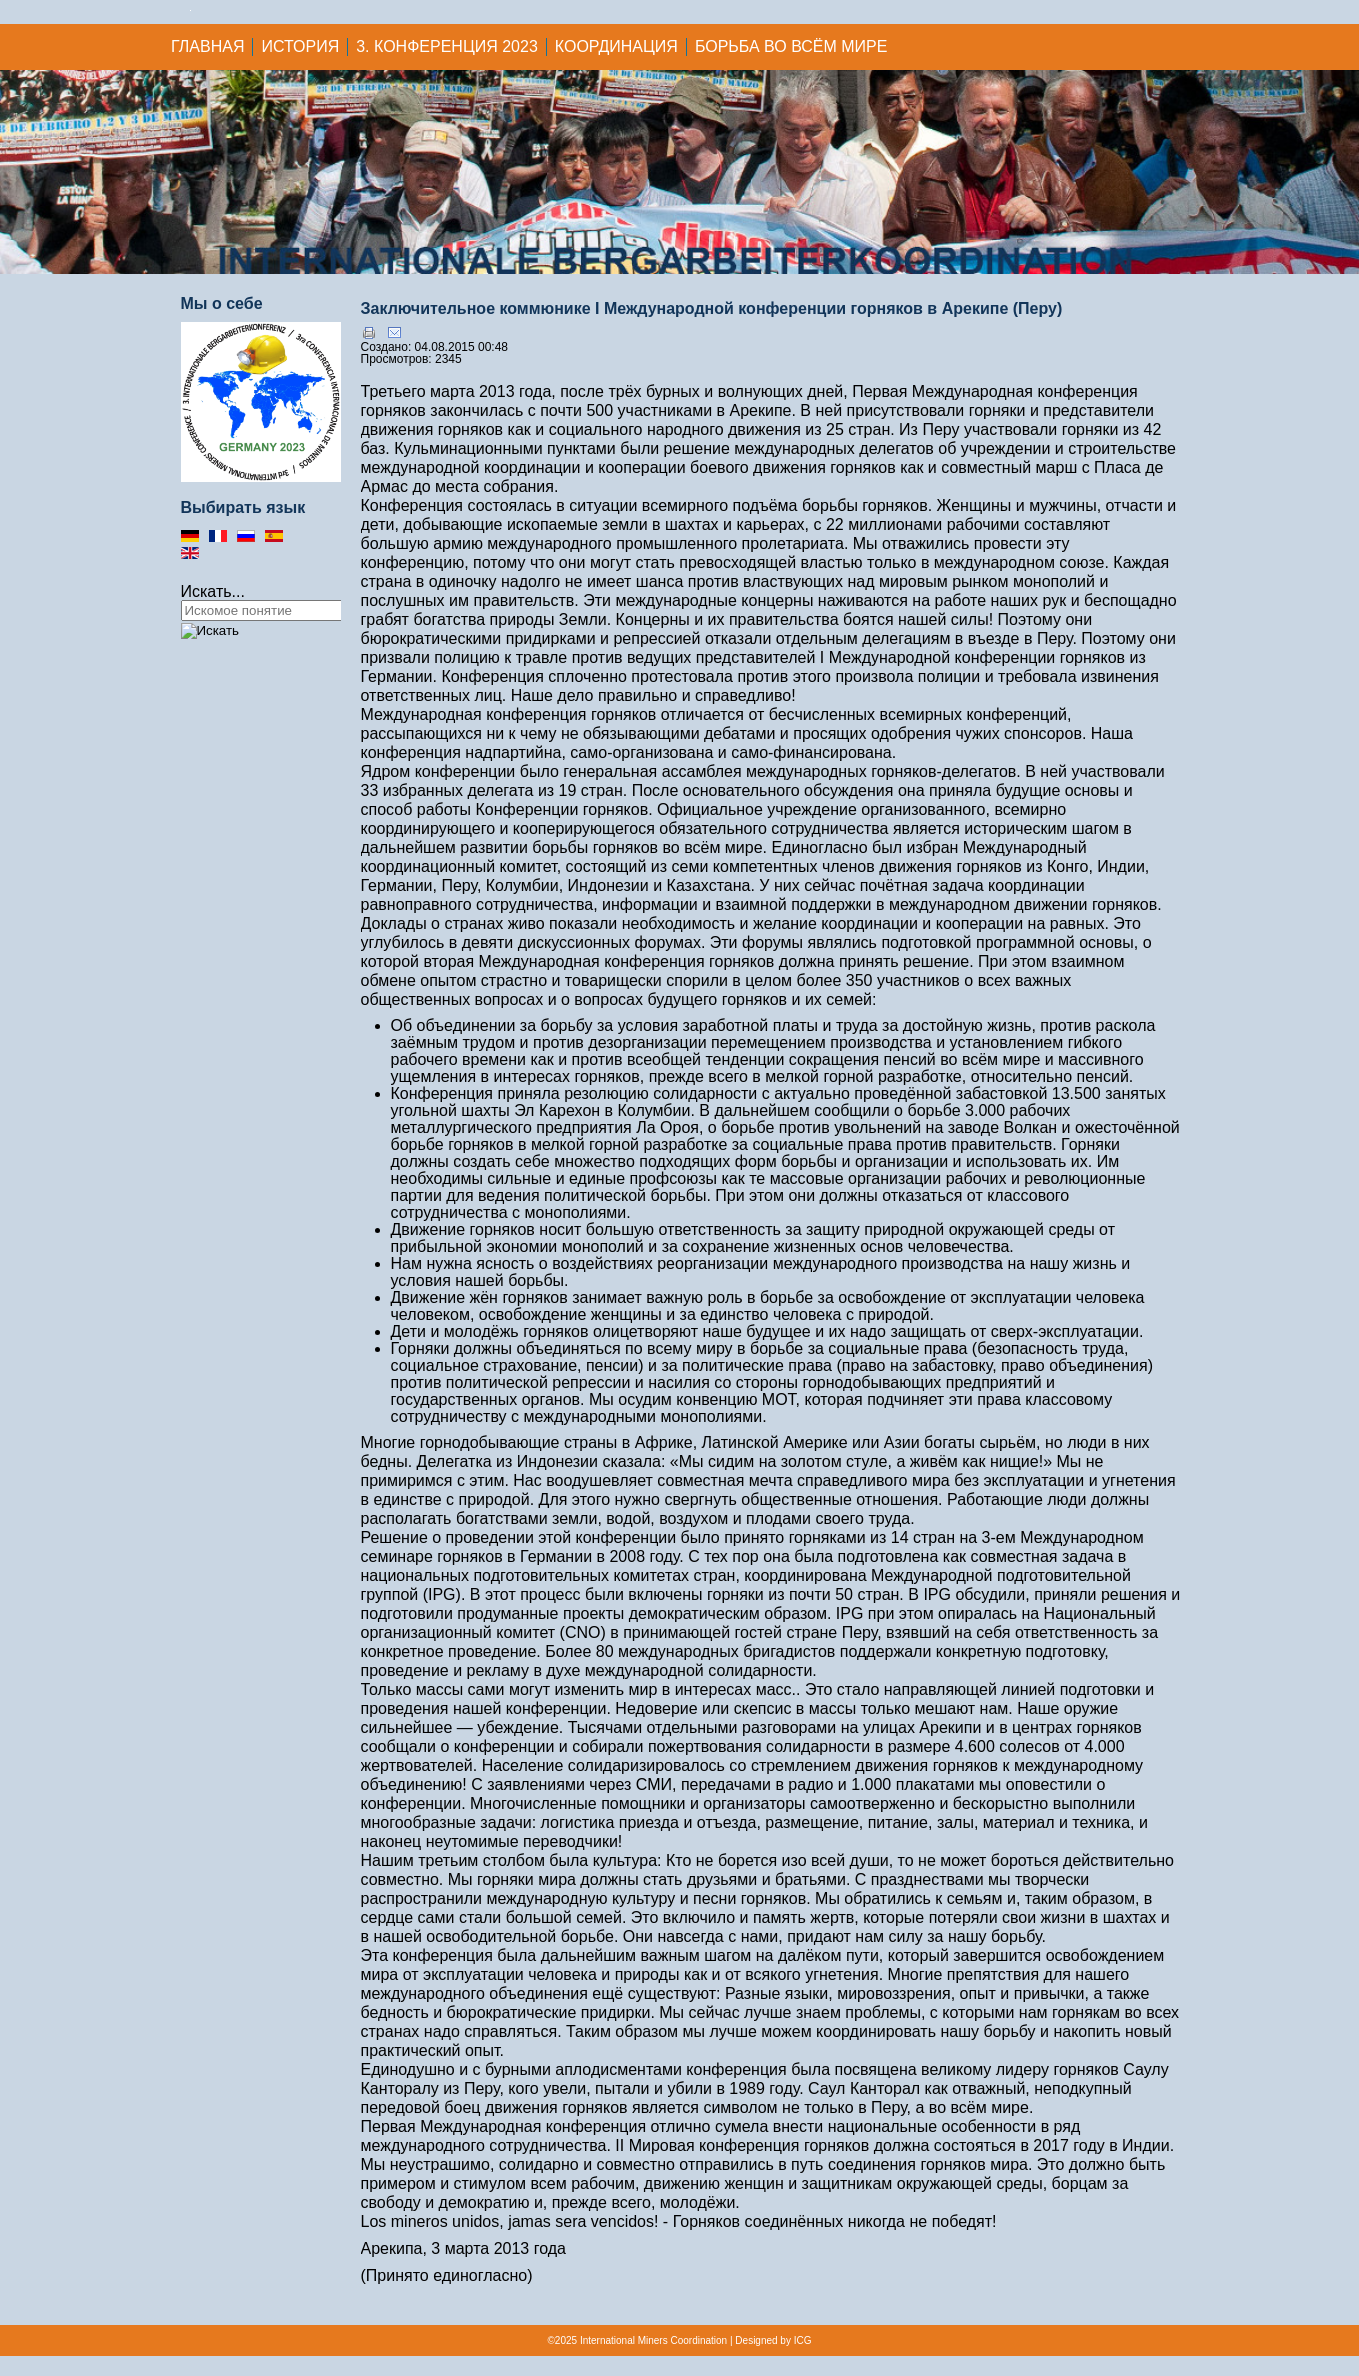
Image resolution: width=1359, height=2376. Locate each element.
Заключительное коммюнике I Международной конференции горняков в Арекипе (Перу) (712, 308)
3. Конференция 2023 (447, 46)
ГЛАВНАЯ (207, 46)
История (300, 46)
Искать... (213, 591)
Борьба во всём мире (791, 46)
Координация (616, 46)
